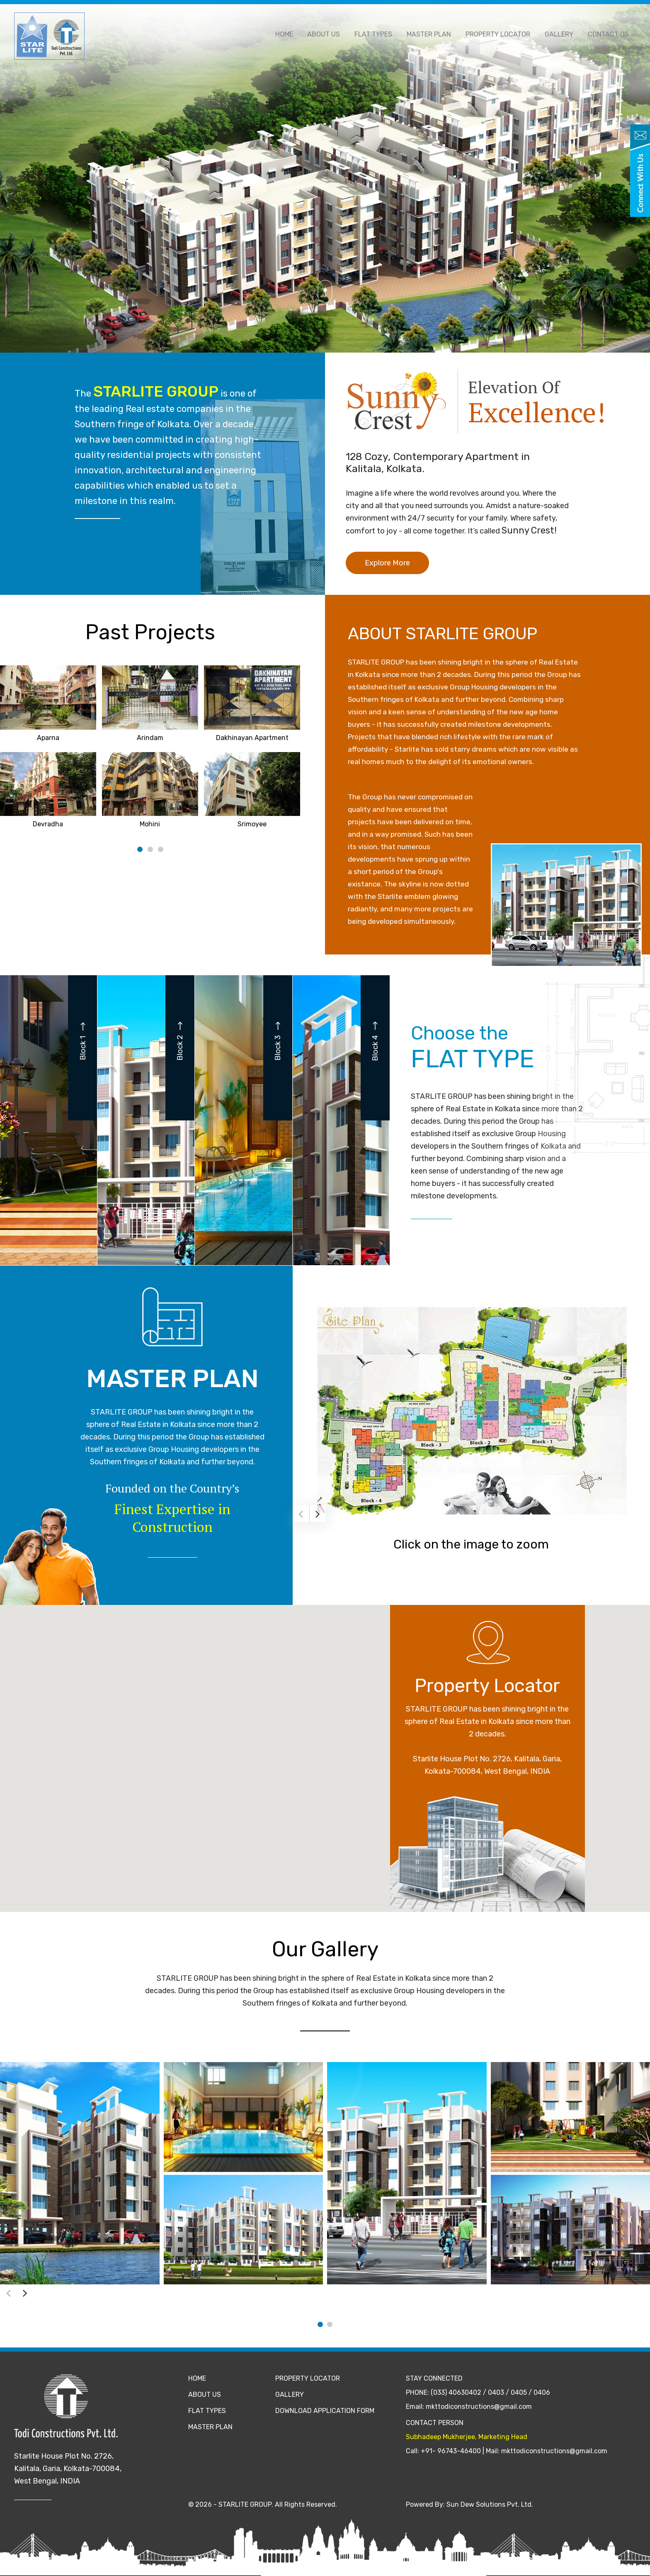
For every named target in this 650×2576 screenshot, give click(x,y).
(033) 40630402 (456, 2392)
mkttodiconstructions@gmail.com (479, 2406)
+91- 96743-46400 (451, 2451)
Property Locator (503, 34)
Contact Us (609, 34)
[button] (325, 1750)
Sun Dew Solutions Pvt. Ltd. (489, 2504)
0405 (519, 2392)
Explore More (387, 562)
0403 (496, 2392)
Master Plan (436, 34)
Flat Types (382, 34)
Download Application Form (324, 2411)
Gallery (562, 34)
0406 (542, 2392)
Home (297, 34)
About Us (334, 34)
